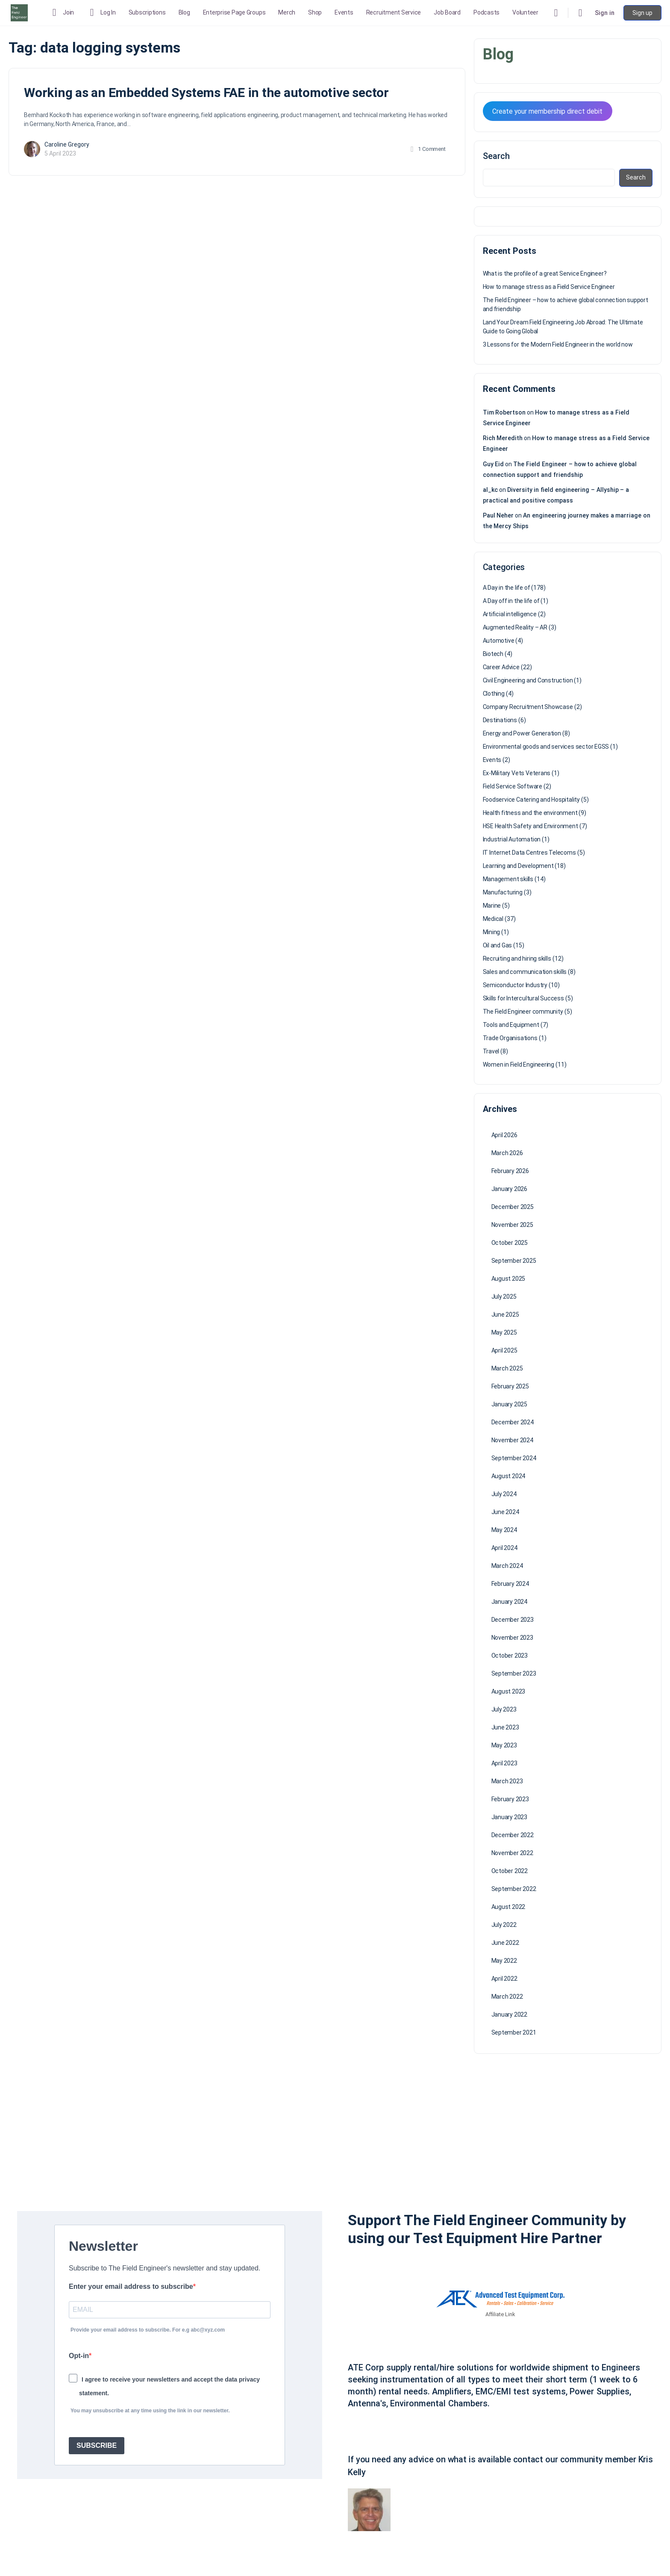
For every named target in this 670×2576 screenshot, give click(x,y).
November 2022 (512, 1853)
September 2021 (513, 2032)
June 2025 (505, 1314)
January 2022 (509, 2014)
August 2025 (508, 1278)
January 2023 (509, 1817)
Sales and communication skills (525, 971)
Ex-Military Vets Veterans (517, 773)
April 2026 (504, 1135)
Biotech (493, 653)
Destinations (500, 720)
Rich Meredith (503, 438)
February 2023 (510, 1799)
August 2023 (508, 1691)
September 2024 (513, 1458)
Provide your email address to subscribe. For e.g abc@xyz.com (148, 2330)
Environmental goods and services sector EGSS (546, 746)
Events (492, 759)
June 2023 (505, 1727)
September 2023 (513, 1673)
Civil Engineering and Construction (528, 680)
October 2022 (509, 1870)
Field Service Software (512, 786)
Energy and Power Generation (522, 733)
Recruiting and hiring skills (517, 958)
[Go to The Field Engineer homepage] (19, 12)
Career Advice (501, 667)
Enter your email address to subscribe (131, 2286)
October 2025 (509, 1242)
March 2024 (507, 1565)
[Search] (555, 13)
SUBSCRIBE (96, 2445)
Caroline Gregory (66, 144)
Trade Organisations (510, 1038)
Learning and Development (518, 865)
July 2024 (504, 1494)
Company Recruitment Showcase (528, 706)
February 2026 (510, 1170)
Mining (491, 932)
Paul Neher (498, 515)
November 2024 (512, 1440)
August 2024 (508, 1476)
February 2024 (510, 1583)
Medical (493, 918)
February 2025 (510, 1386)
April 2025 (504, 1350)
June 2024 (505, 1512)
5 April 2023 (60, 153)
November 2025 (512, 1224)
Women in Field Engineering (519, 1064)
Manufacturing (503, 892)
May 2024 (504, 1529)
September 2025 (513, 1260)
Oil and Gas (497, 945)
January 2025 (509, 1404)
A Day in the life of (506, 587)
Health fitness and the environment (530, 812)
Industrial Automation (512, 839)
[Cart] (580, 13)
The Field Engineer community (523, 1011)
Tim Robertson (504, 412)
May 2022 (504, 1960)
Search (496, 156)
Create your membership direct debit (547, 111)
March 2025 (507, 1368)
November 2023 (512, 1637)
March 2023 (507, 1781)
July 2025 (504, 1296)
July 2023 (504, 1709)
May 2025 (504, 1332)
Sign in (604, 12)
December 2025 (512, 1206)
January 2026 (509, 1188)
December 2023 (512, 1619)
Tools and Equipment (511, 1024)
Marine (492, 905)
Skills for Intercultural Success (523, 998)
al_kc (490, 489)
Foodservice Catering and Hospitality (531, 799)
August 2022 (508, 1906)
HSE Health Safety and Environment (530, 826)
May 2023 (504, 1745)
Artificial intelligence (510, 614)
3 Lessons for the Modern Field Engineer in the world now (558, 344)
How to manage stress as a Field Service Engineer (549, 286)
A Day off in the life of (511, 600)
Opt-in (79, 2355)
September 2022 (513, 1888)
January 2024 (509, 1601)
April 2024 (504, 1547)
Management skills (508, 879)
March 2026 (507, 1153)
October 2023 (509, 1655)
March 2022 (507, 1996)
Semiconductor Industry (515, 985)
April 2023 (504, 1763)
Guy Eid (493, 464)
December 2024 (512, 1422)
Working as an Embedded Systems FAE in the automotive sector (206, 92)
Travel (491, 1051)
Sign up (642, 12)
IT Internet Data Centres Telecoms (529, 852)
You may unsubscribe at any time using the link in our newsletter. (150, 2411)
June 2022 (505, 1942)
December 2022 (512, 1835)
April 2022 (504, 1978)
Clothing (494, 693)
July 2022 (504, 1924)
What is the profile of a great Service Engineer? (545, 273)
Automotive (498, 640)
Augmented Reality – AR (515, 627)
